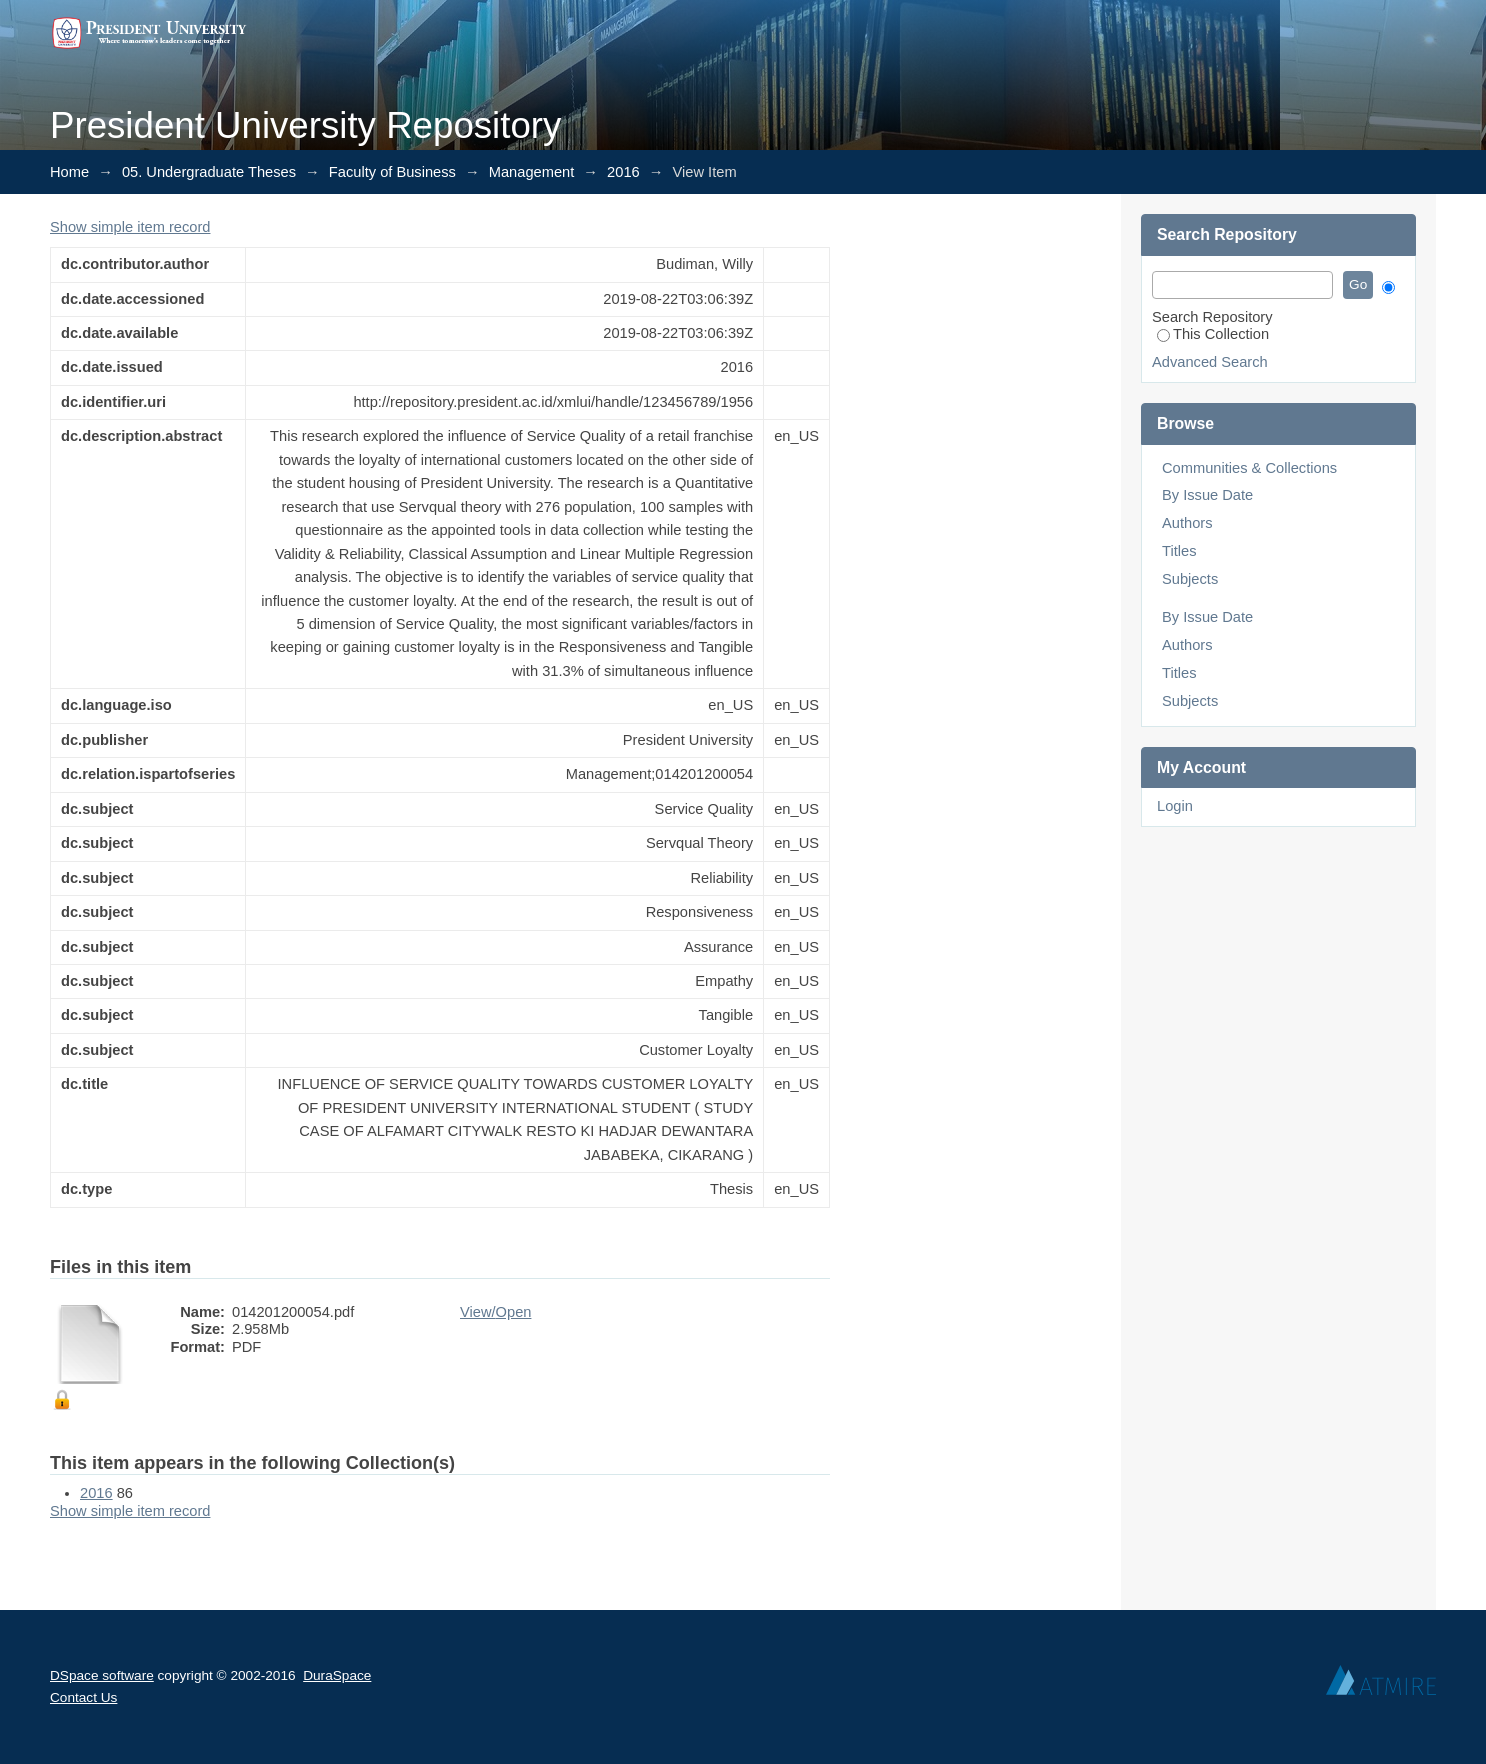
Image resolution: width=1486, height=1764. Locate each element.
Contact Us (83, 1697)
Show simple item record (130, 227)
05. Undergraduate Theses (209, 172)
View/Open (495, 1312)
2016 (623, 172)
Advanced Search (1210, 362)
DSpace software (102, 1675)
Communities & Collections (1249, 468)
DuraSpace (337, 1675)
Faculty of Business (392, 172)
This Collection (1213, 334)
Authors (1187, 523)
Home (69, 172)
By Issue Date (1207, 495)
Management (532, 172)
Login (1175, 806)
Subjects (1190, 579)
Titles (1179, 551)
